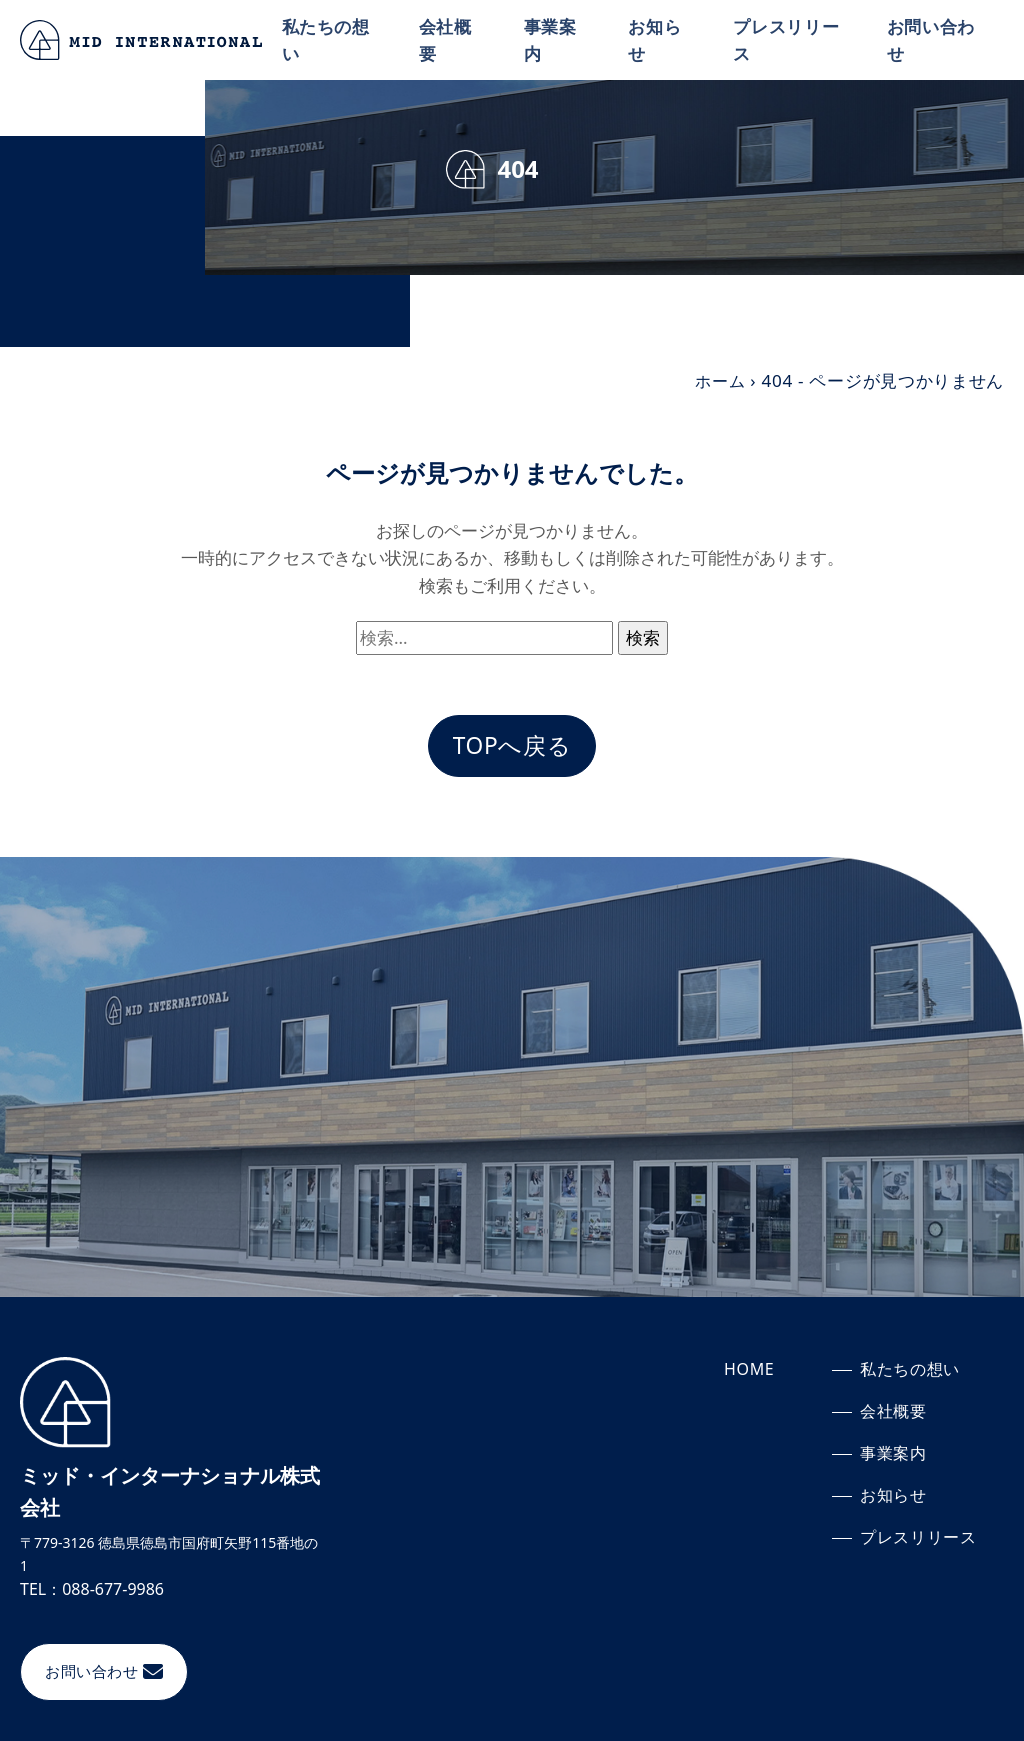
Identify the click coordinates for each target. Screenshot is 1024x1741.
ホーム (718, 380)
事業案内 (553, 40)
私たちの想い (331, 40)
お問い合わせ (932, 40)
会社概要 (449, 40)
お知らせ (657, 40)
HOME (749, 1371)
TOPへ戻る (512, 746)
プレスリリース (789, 40)
